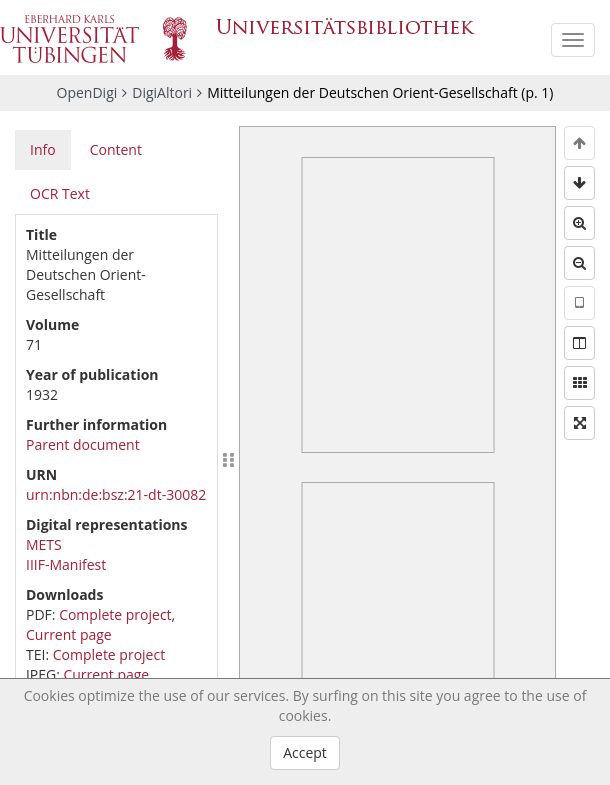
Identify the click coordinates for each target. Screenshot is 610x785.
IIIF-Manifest (66, 564)
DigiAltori (162, 92)
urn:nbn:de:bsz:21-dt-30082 (116, 494)
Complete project (115, 614)
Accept (305, 752)
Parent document (83, 444)
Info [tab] (43, 149)
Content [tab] (116, 149)
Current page (69, 634)
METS (44, 544)
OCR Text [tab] (60, 193)
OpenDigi (87, 92)
